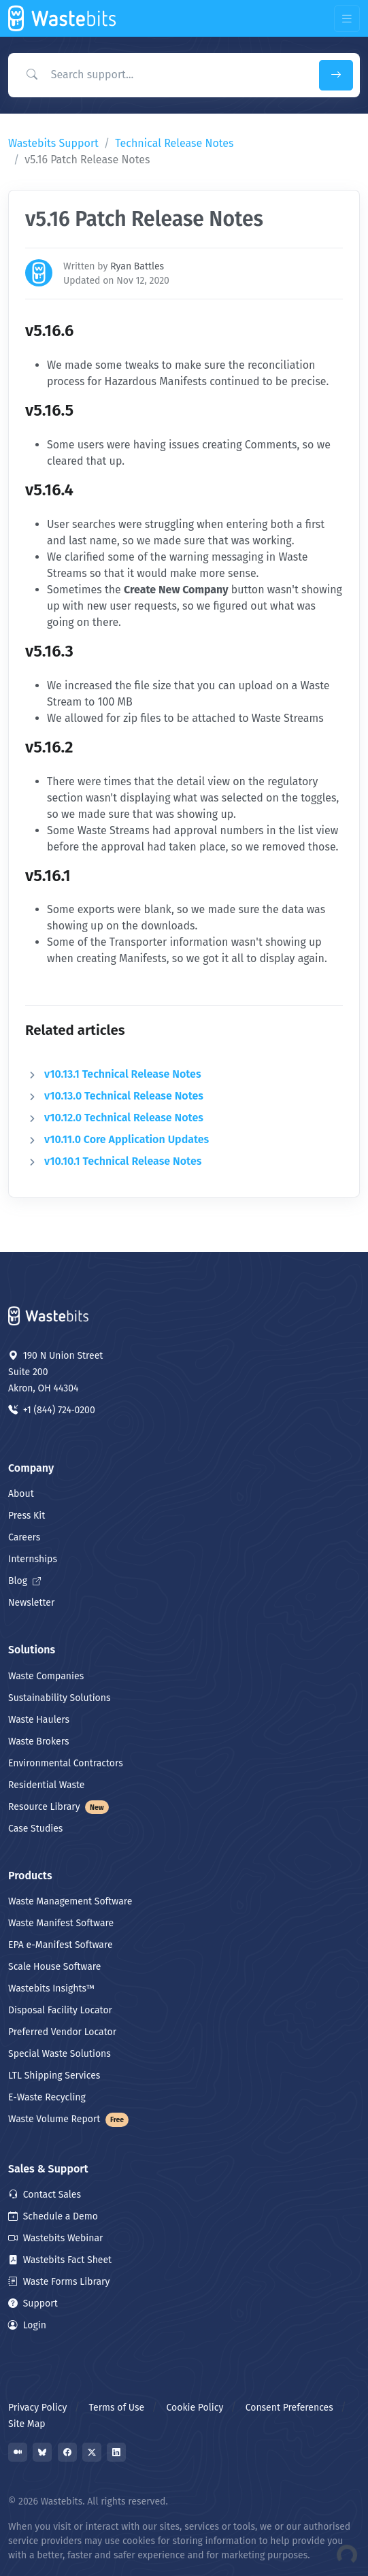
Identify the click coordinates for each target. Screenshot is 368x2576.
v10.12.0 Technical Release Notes (123, 1117)
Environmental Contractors (65, 1763)
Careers (24, 1537)
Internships (32, 1559)
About (21, 1494)
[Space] (49, 1314)
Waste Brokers (38, 1741)
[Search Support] (161, 75)
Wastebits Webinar (55, 2238)
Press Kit (26, 1515)
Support (33, 2303)
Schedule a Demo (53, 2216)
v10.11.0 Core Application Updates (126, 1139)
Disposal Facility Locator (60, 2010)
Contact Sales (44, 2194)
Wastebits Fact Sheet (60, 2260)
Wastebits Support (53, 143)
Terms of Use (117, 2407)
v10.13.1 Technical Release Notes (122, 1074)
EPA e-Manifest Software (60, 1945)
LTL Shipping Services (54, 2075)
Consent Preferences (289, 2407)
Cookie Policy (195, 2407)
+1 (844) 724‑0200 (51, 1410)
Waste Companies (46, 1676)
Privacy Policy (37, 2407)
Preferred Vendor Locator (62, 2032)
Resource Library (58, 1807)
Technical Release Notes (174, 143)
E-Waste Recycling (47, 2097)
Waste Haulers (38, 1719)
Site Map (27, 2424)
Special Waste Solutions (59, 2054)
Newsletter (31, 1602)
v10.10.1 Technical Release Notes (122, 1161)
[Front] (63, 18)
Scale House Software (54, 1966)
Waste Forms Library (59, 2282)
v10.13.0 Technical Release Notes (123, 1095)
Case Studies (35, 1828)
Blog (24, 1581)
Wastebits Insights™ (51, 1988)
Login (27, 2325)
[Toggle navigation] (347, 18)
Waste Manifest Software (61, 1923)
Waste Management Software (70, 1901)
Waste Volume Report (68, 2119)
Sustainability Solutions (59, 1698)
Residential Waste (46, 1785)
